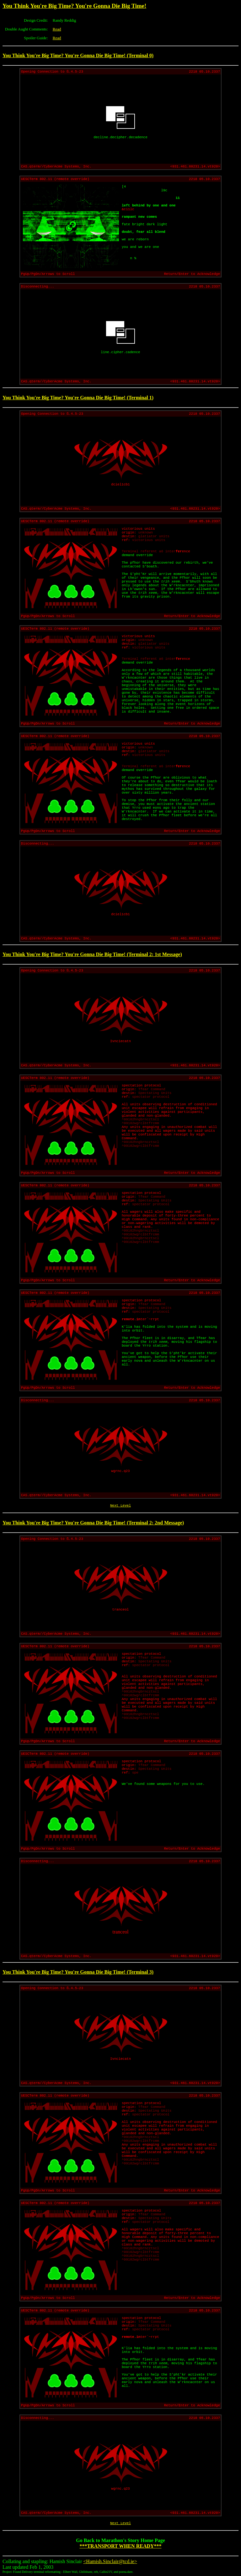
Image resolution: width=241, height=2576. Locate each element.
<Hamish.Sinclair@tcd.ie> (110, 2561)
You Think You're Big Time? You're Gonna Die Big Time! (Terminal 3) (78, 1972)
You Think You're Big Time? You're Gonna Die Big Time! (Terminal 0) (78, 55)
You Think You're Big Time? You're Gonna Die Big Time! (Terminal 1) (78, 397)
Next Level (120, 1505)
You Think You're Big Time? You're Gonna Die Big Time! (74, 6)
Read (57, 29)
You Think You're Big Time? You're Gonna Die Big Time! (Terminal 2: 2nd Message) (93, 1522)
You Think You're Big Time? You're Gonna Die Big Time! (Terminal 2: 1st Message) (92, 954)
